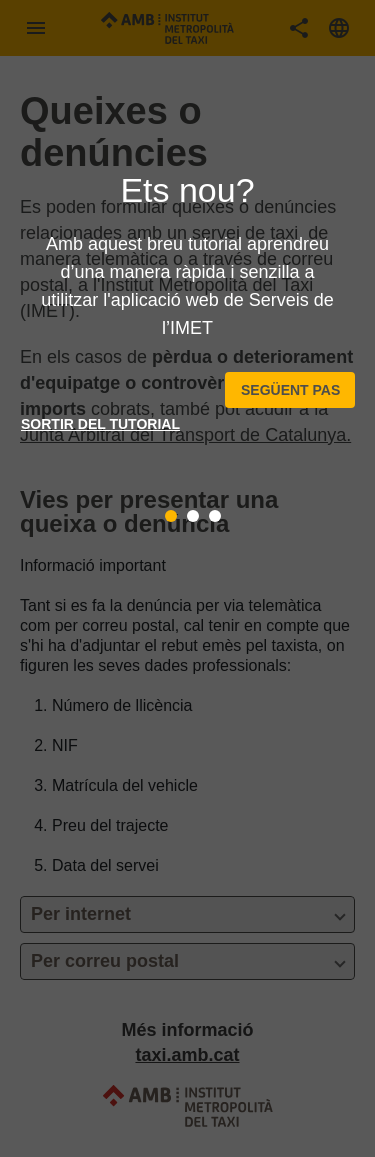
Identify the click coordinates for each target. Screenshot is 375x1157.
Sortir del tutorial (100, 424)
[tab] (171, 516)
